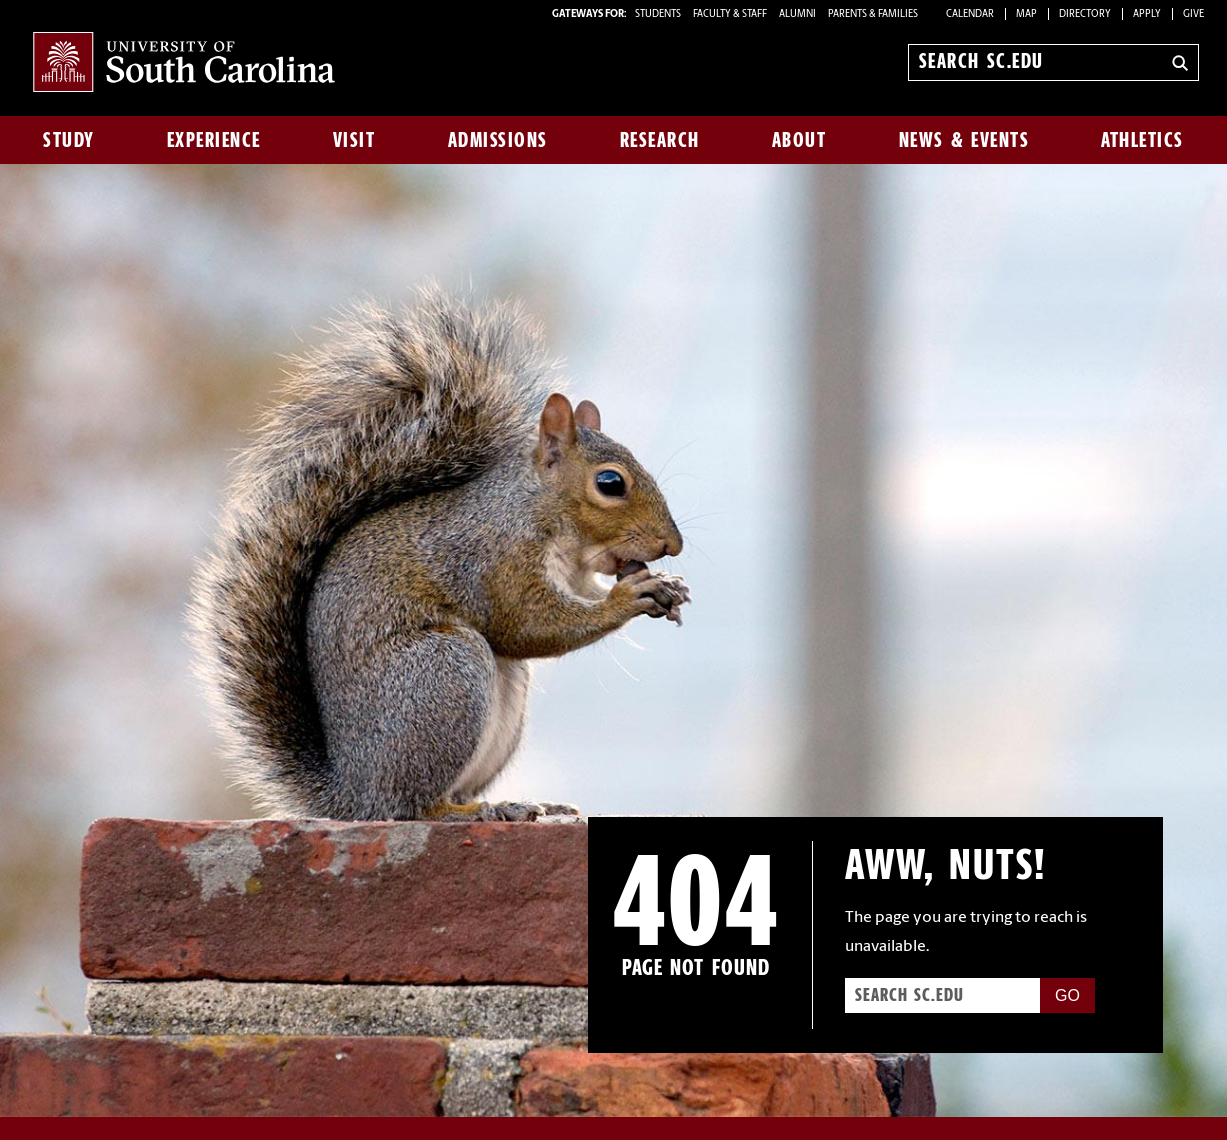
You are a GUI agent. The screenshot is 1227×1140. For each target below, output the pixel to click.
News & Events (964, 140)
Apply (1147, 14)
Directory (1085, 14)
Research (660, 140)
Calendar (970, 14)
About (799, 140)
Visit (354, 140)
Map (1026, 14)
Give (1193, 14)
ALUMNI (797, 14)
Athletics (1142, 140)
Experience (214, 140)
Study (69, 140)
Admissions (498, 140)
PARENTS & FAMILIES (873, 14)
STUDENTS (659, 14)
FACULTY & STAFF (730, 14)
